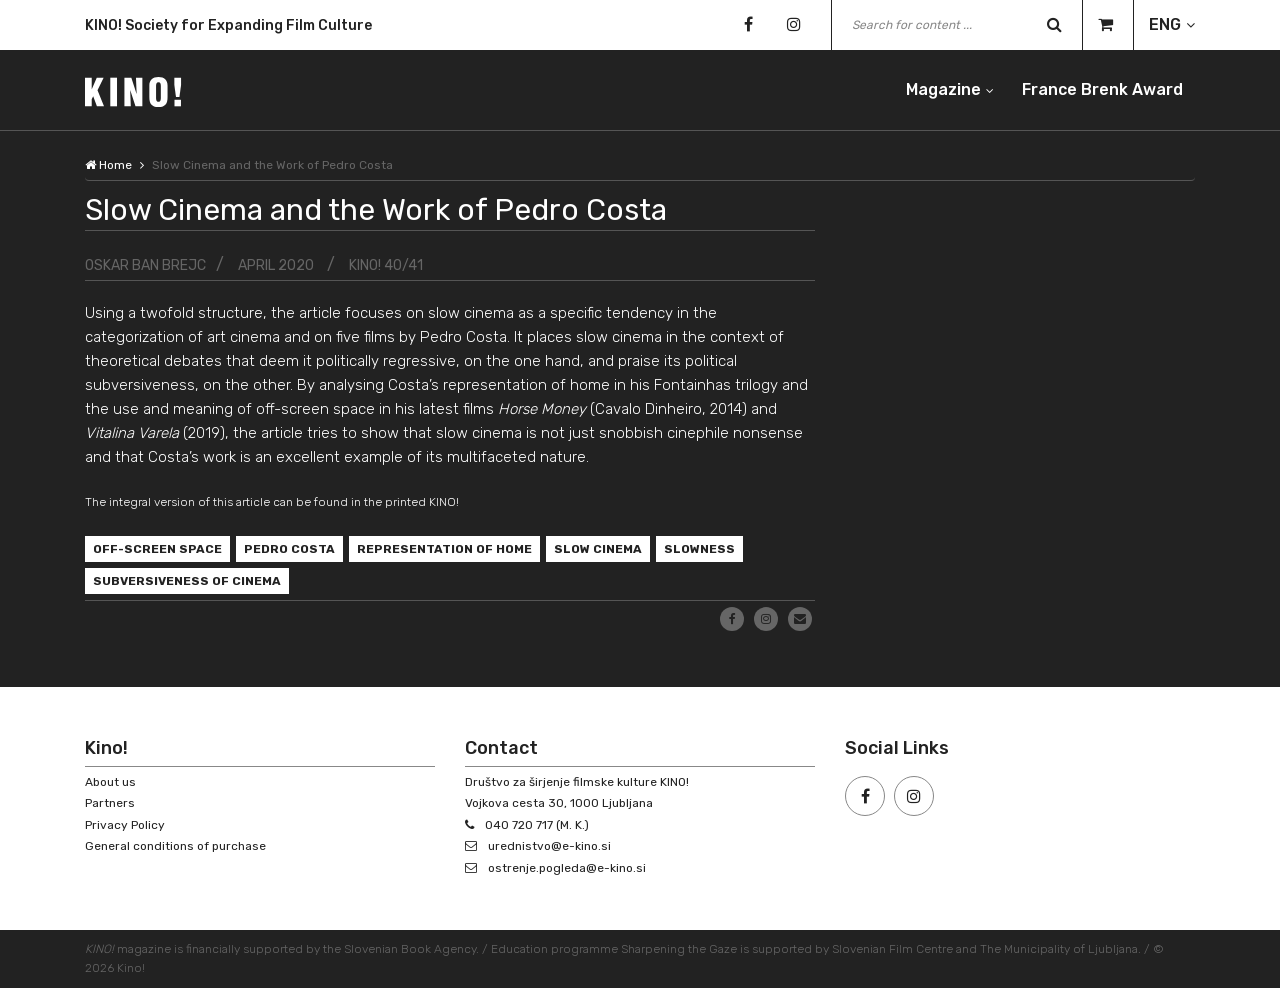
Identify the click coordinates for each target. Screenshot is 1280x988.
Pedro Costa (289, 549)
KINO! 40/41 (386, 265)
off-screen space (157, 549)
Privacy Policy (125, 825)
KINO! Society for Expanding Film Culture (228, 29)
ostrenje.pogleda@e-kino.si (567, 868)
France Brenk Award (1102, 89)
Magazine (943, 89)
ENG (1165, 24)
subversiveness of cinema (187, 581)
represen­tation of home (444, 549)
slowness (699, 549)
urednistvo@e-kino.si (549, 846)
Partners (110, 803)
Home (108, 165)
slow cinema (598, 549)
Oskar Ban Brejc (145, 265)
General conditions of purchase (175, 846)
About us (110, 782)
